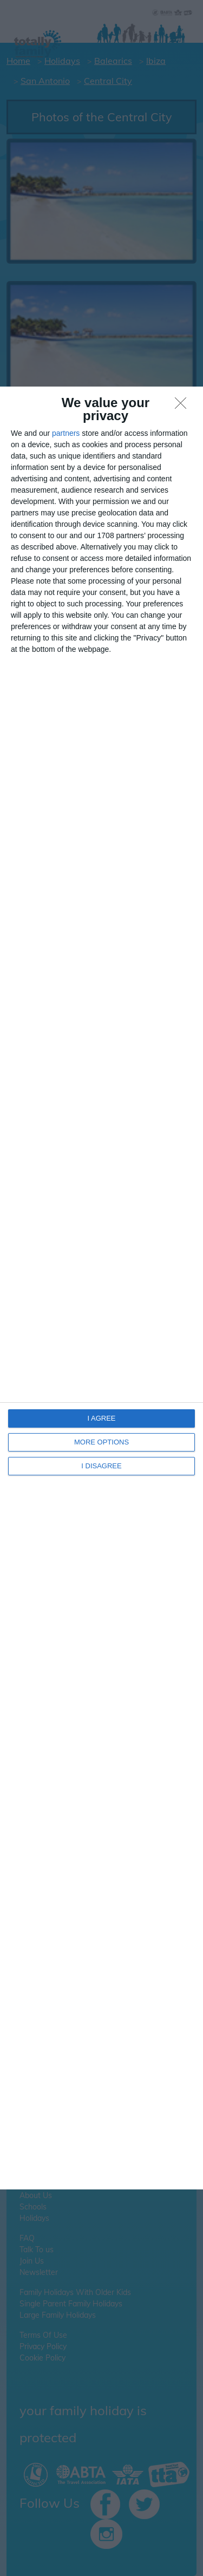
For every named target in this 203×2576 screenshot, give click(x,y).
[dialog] (101, 1288)
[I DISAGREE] (183, 406)
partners (66, 433)
